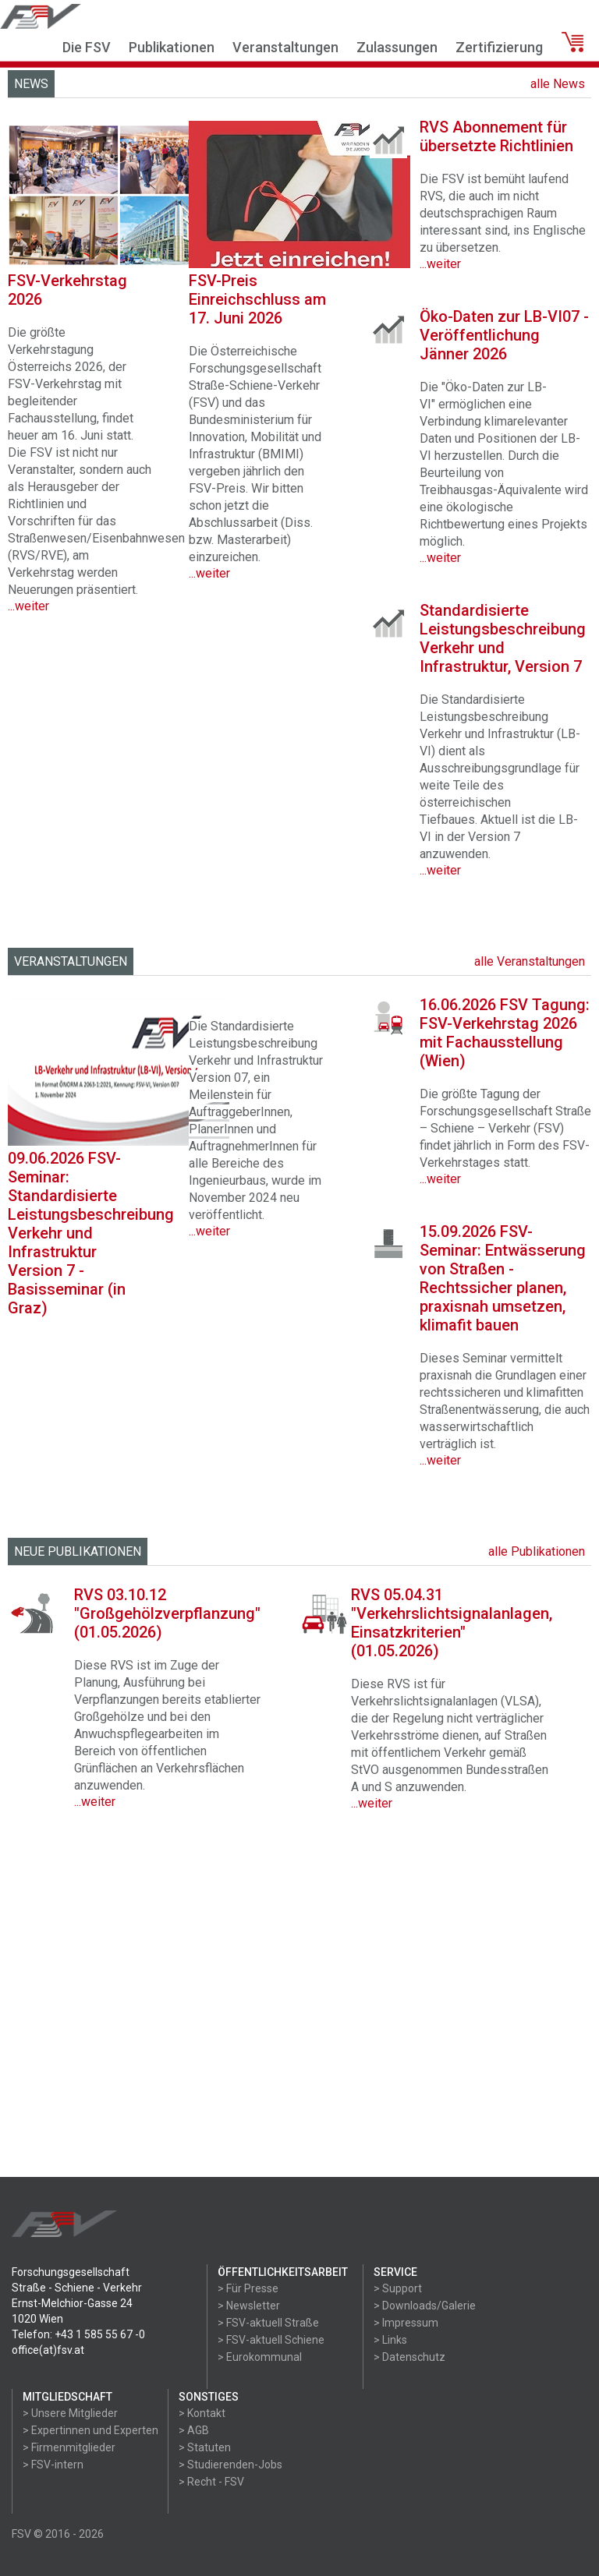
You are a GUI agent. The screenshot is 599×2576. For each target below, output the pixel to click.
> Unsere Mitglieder (70, 2413)
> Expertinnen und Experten (90, 2430)
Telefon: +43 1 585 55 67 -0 (78, 2334)
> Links (390, 2340)
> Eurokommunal (260, 2357)
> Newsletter (249, 2305)
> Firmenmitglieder (69, 2447)
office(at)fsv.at (48, 2350)
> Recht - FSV (211, 2481)
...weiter (209, 1231)
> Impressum (406, 2322)
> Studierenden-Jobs (230, 2464)
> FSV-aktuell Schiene (271, 2340)
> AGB (194, 2430)
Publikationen (171, 47)
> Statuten (205, 2447)
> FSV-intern (53, 2464)
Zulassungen (397, 47)
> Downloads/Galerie (425, 2305)
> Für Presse (248, 2288)
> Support (398, 2288)
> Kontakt (202, 2413)
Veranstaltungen (285, 47)
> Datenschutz (409, 2357)
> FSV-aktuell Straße (268, 2322)
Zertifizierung (499, 47)
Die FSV (86, 47)
